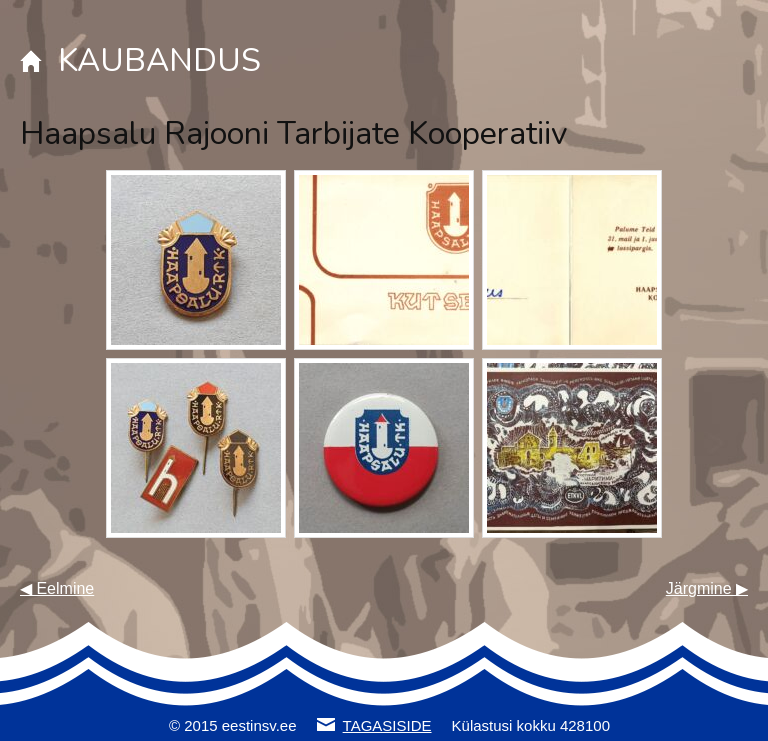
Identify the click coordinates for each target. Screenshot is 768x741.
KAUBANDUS (159, 60)
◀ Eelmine (57, 588)
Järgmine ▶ (707, 588)
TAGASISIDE (387, 725)
